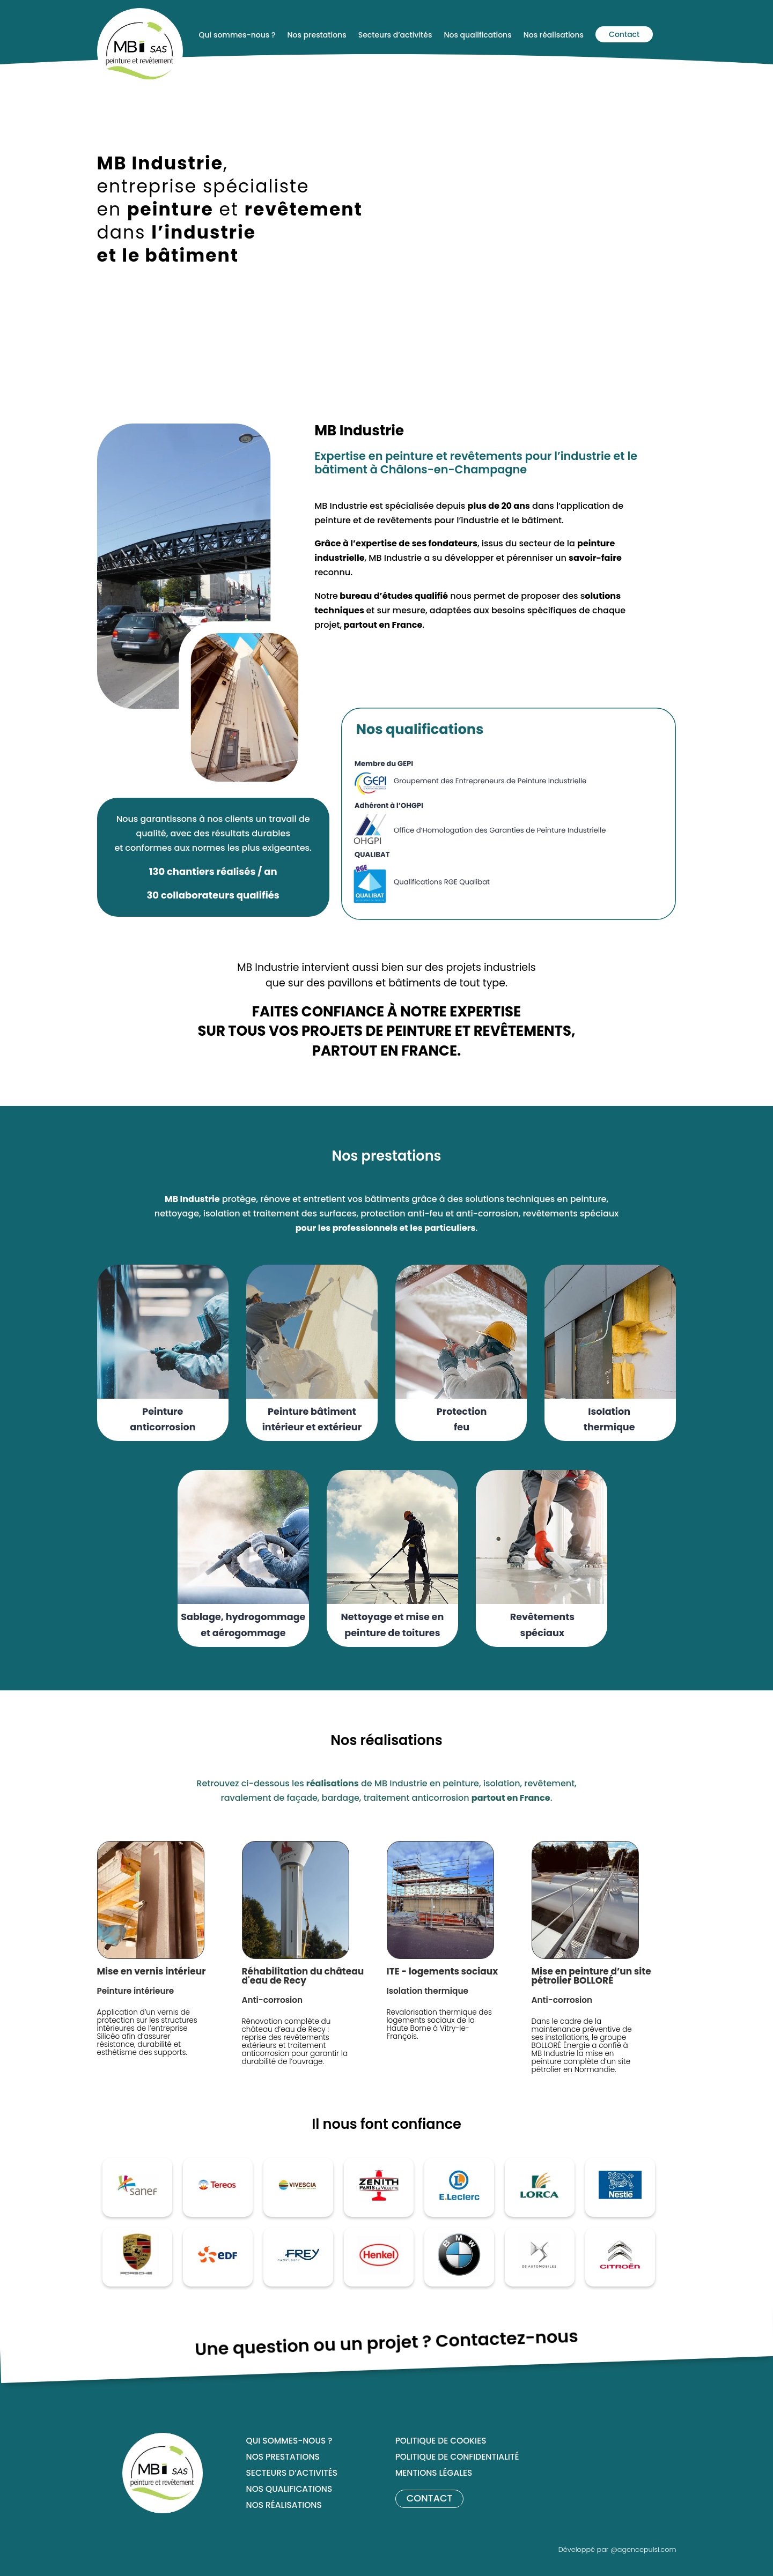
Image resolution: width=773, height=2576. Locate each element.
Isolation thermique (609, 1419)
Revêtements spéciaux (542, 1624)
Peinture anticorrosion (162, 1419)
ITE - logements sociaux (442, 1971)
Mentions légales (434, 2473)
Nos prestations (283, 2457)
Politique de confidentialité (457, 2457)
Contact (624, 34)
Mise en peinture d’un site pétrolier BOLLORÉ (591, 1976)
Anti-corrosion (272, 2000)
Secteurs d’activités (291, 2473)
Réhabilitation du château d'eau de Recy (303, 1976)
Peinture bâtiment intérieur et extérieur (312, 1419)
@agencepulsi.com (643, 2549)
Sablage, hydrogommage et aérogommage (243, 1624)
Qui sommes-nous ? (289, 2441)
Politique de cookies (441, 2441)
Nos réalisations (284, 2506)
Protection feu (462, 1419)
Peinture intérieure (135, 1990)
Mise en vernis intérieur (151, 1971)
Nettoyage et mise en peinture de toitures (392, 1624)
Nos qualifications (289, 2490)
